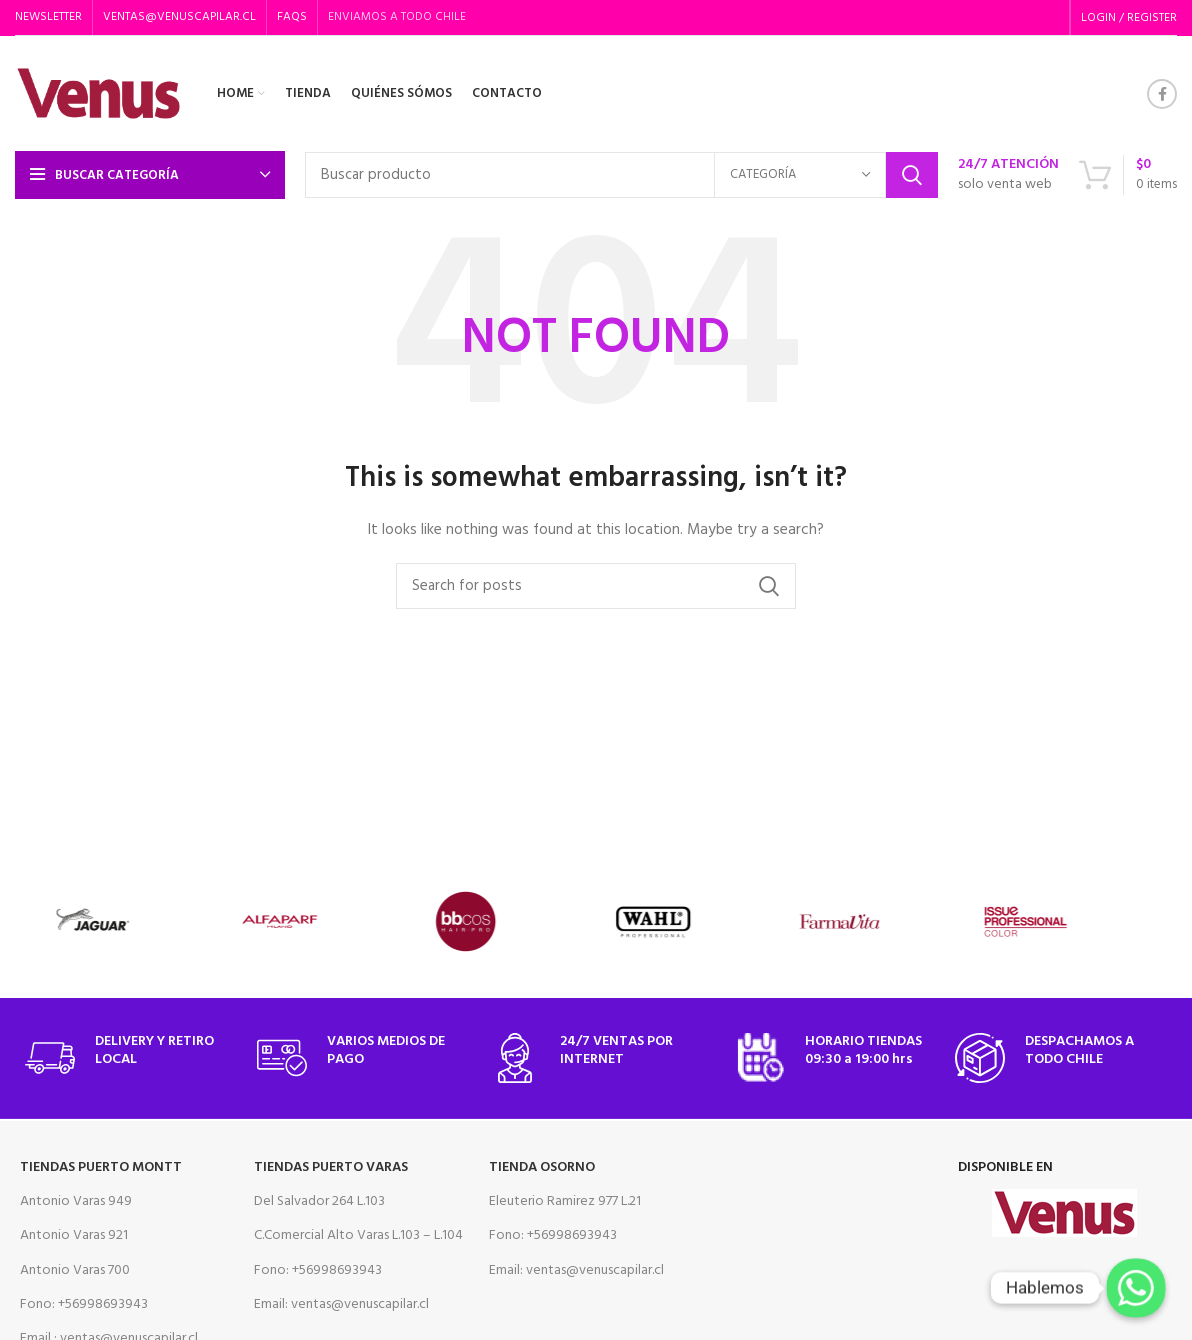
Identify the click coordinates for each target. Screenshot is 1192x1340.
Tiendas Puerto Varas (331, 1167)
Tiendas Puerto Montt (101, 1167)
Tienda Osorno (542, 1167)
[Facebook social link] (1162, 94)
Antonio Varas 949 (76, 1201)
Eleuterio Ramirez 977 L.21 (565, 1201)
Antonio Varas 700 (75, 1270)
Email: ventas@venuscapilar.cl (341, 1304)
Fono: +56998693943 (84, 1304)
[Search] (621, 175)
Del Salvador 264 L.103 (319, 1201)
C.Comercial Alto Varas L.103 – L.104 (358, 1235)
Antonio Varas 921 (74, 1235)
